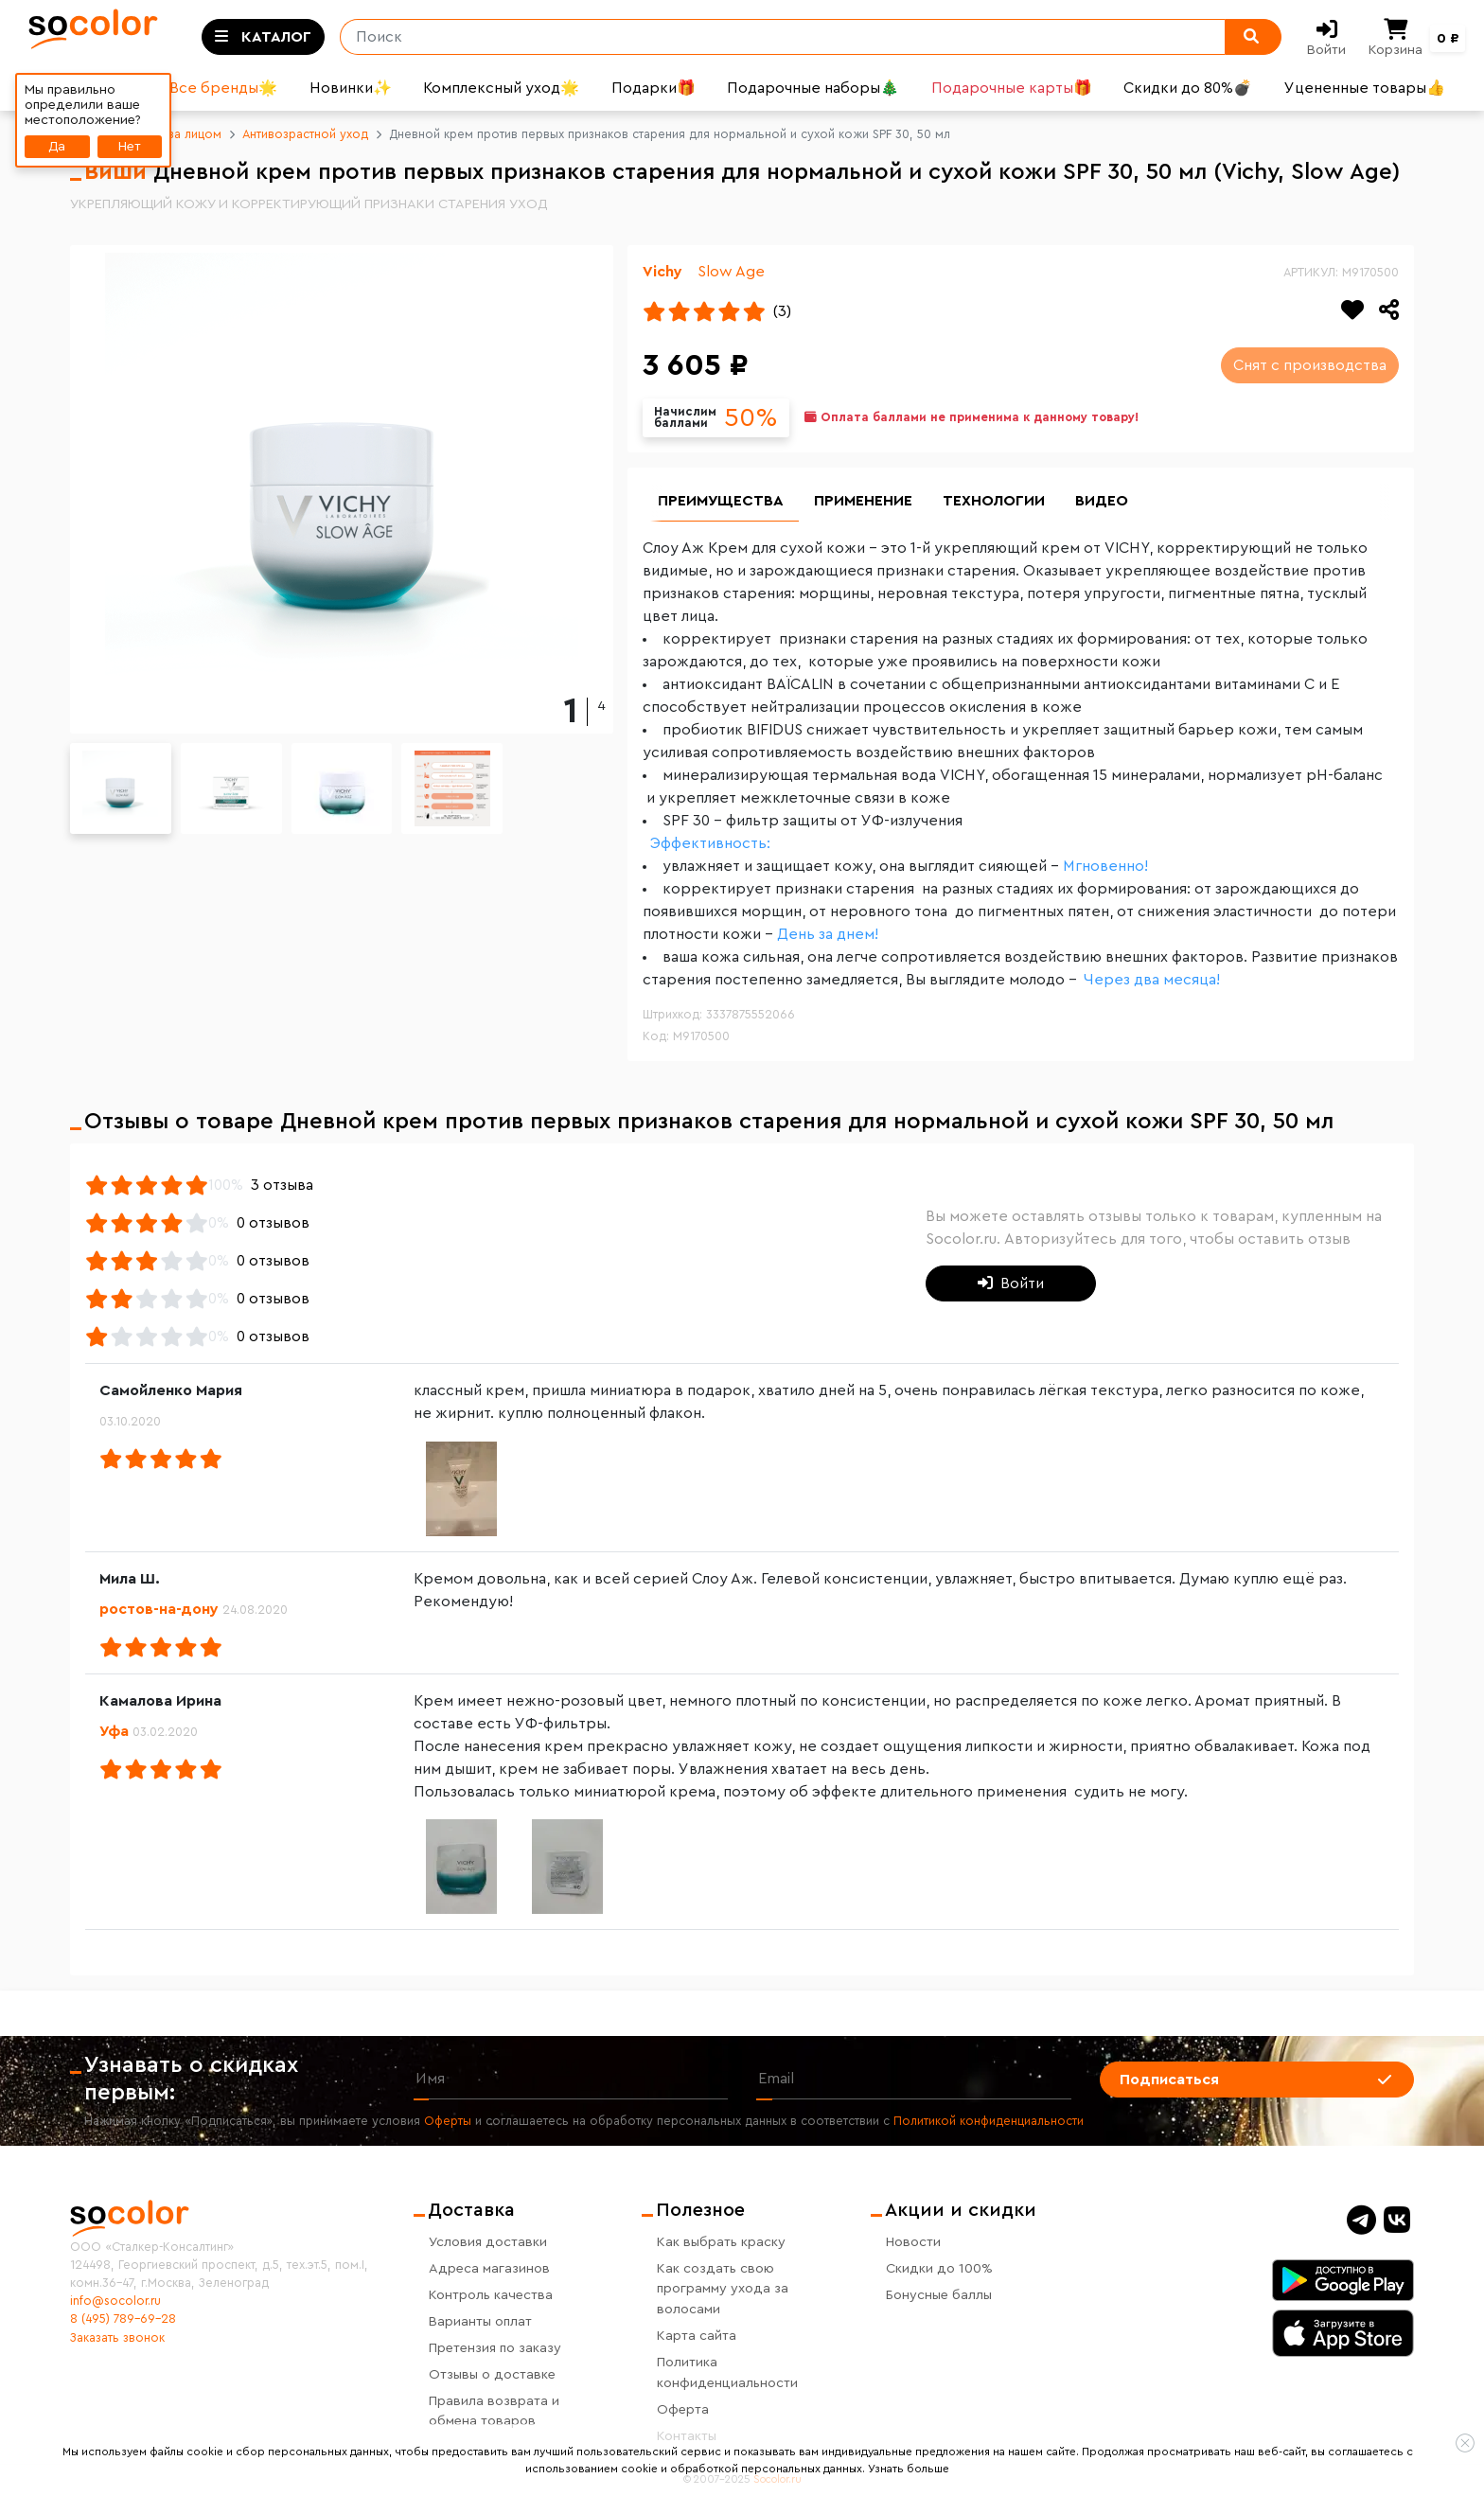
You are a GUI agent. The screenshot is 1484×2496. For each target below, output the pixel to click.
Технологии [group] (994, 501)
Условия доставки (488, 2242)
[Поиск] (775, 37)
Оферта (683, 2409)
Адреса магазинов (489, 2268)
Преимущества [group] (721, 501)
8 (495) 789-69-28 (123, 2319)
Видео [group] (1101, 501)
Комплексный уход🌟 (501, 88)
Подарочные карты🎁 (1011, 88)
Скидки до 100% (939, 2268)
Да (56, 146)
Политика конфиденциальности (727, 2372)
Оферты (447, 2122)
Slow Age (731, 271)
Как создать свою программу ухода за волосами (722, 2288)
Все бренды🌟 (223, 88)
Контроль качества (491, 2295)
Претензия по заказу (495, 2348)
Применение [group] (863, 501)
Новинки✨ (350, 88)
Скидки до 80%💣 (1187, 88)
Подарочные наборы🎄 (813, 88)
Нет (129, 146)
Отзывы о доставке (492, 2374)
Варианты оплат (480, 2321)
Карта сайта (696, 2335)
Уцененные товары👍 (1364, 88)
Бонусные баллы (939, 2295)
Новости (913, 2242)
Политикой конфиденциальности (988, 2122)
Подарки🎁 (653, 88)
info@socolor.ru (115, 2301)
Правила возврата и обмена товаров (494, 2411)
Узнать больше (908, 2468)
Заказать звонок (117, 2338)
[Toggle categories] (263, 37)
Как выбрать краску (721, 2242)
